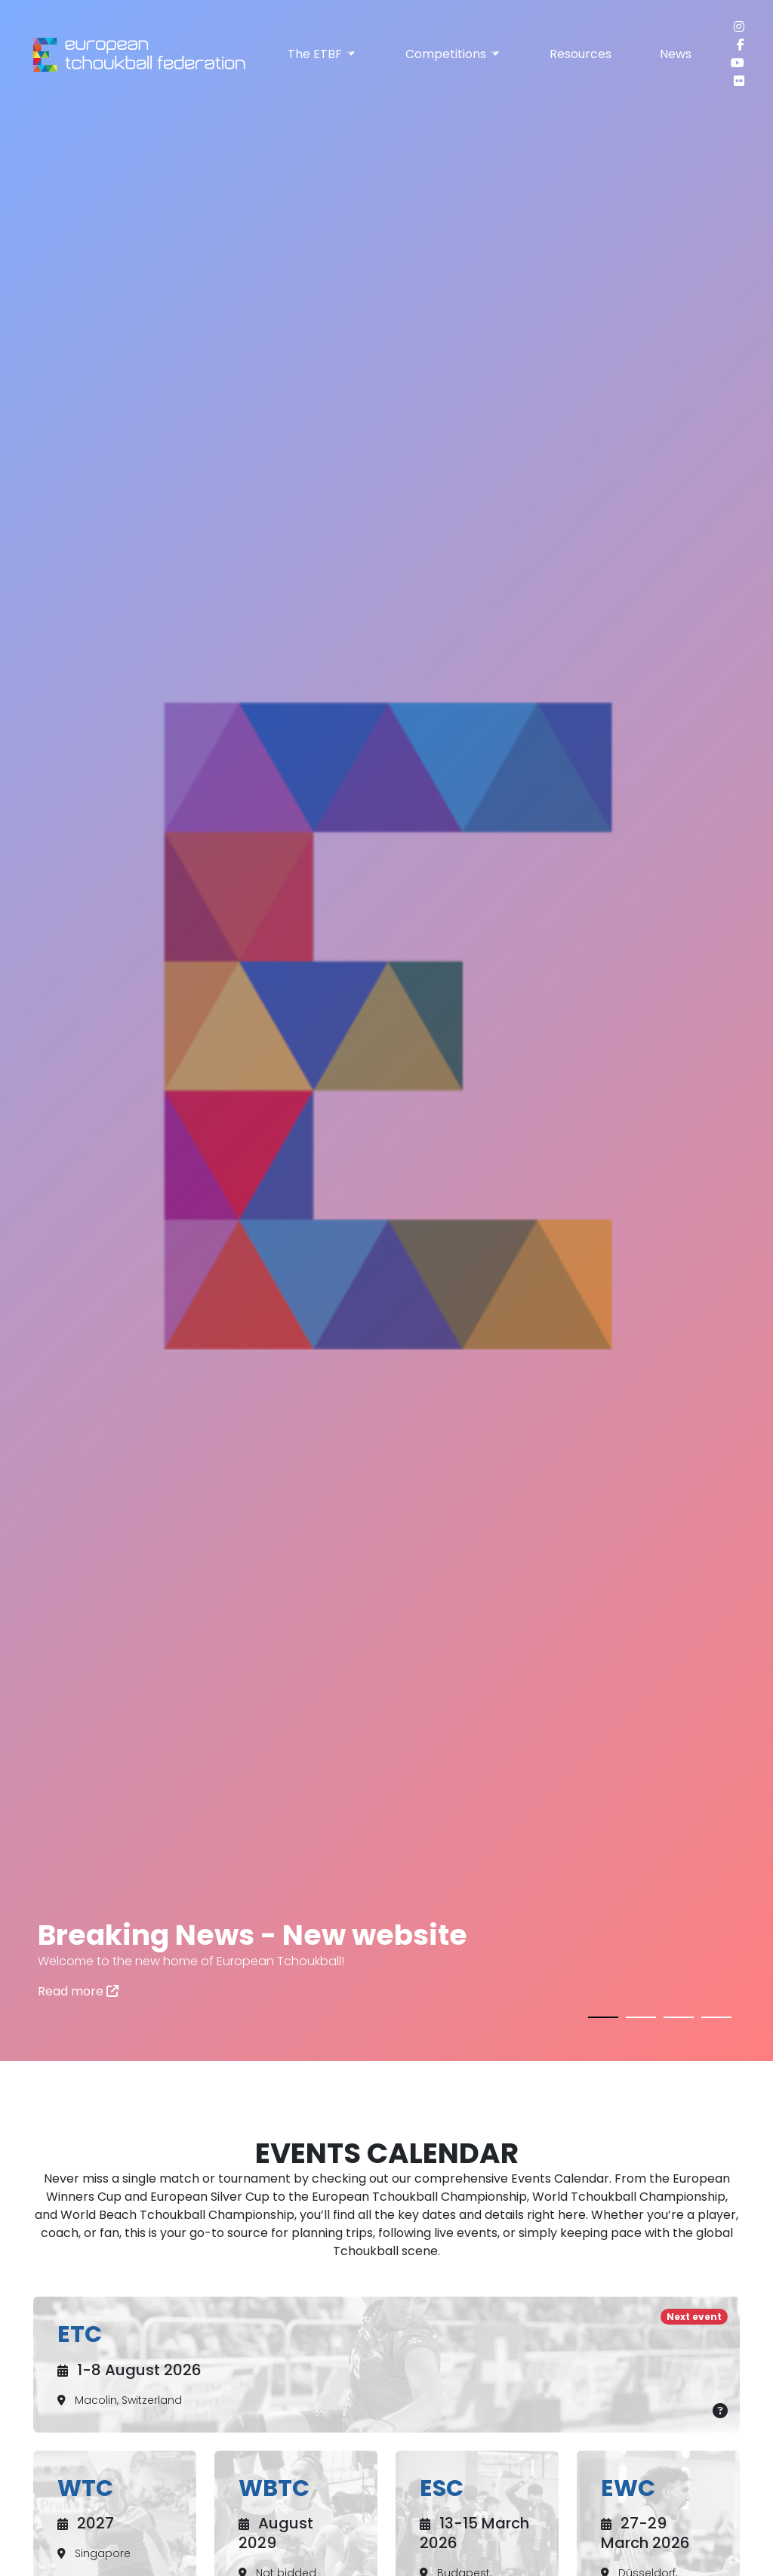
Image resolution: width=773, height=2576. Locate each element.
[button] (603, 2014)
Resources (580, 54)
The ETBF (322, 54)
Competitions (453, 54)
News (675, 54)
